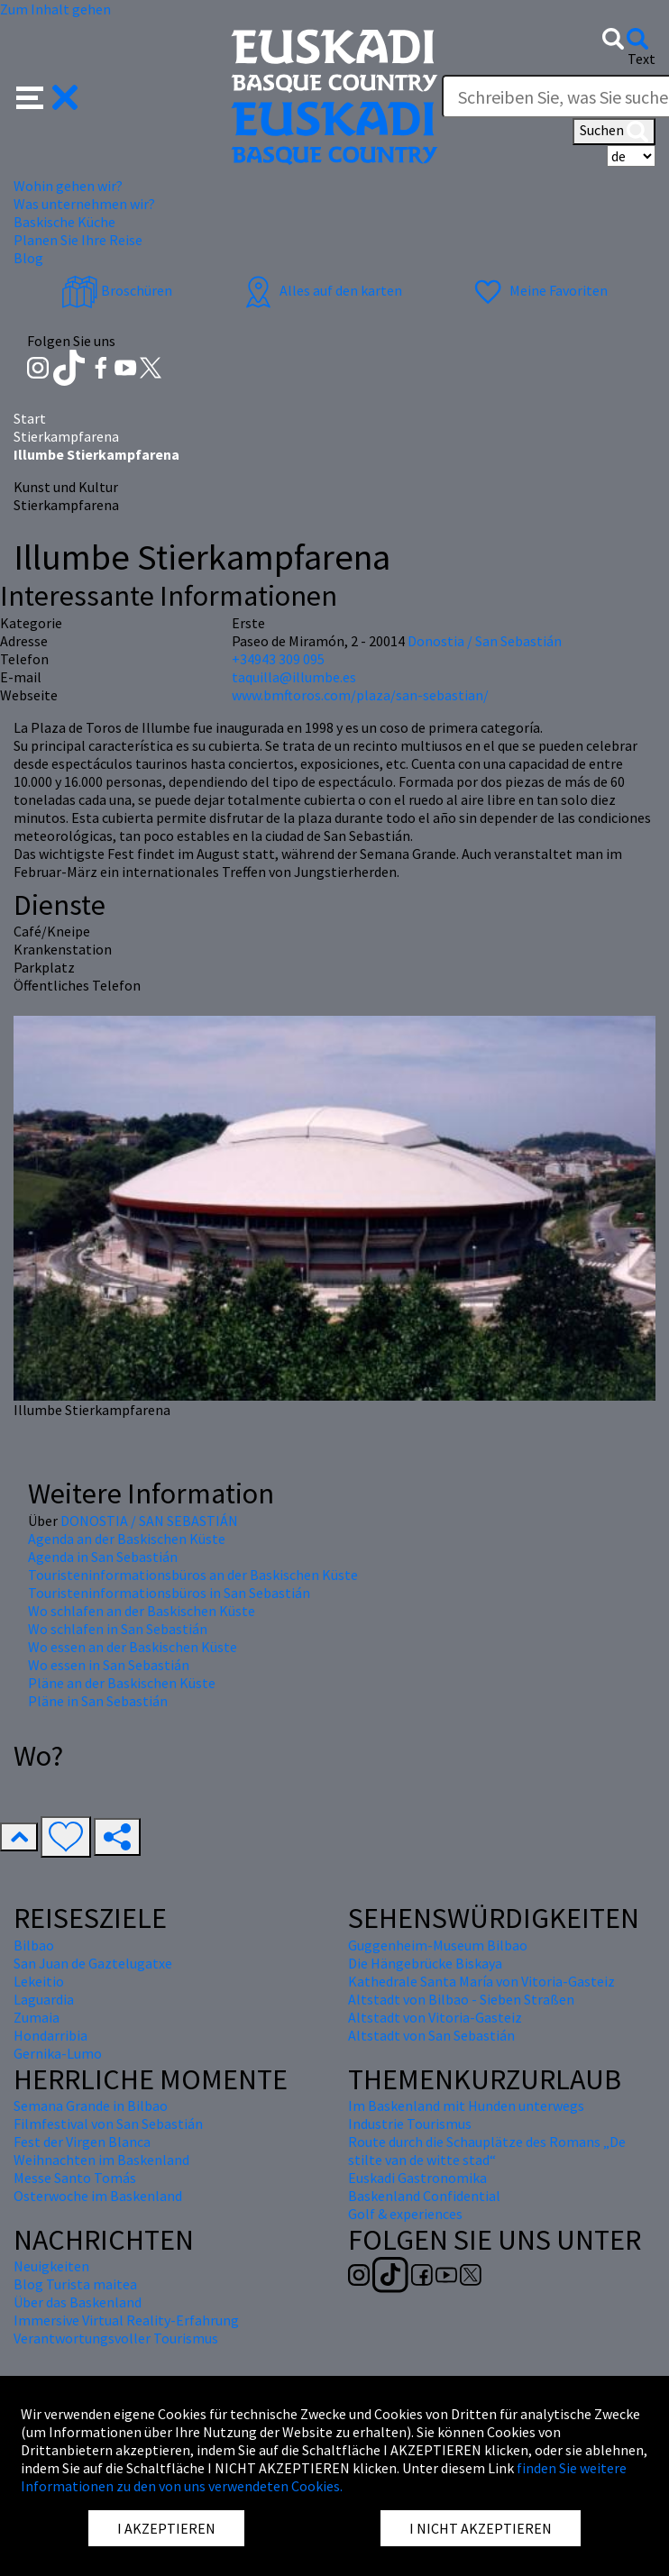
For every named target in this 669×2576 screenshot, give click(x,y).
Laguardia (44, 1999)
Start (30, 418)
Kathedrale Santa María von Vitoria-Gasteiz (481, 1981)
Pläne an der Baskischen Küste (121, 1683)
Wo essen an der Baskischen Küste (132, 1647)
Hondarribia (50, 2035)
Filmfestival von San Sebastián (108, 2124)
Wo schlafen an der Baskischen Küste (141, 1611)
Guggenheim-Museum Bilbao (437, 1945)
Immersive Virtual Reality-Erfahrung (126, 2320)
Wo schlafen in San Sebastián (117, 1629)
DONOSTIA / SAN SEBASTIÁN (149, 1521)
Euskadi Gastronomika (417, 2178)
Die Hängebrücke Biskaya (425, 1963)
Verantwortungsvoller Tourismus (116, 2338)
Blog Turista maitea (75, 2284)
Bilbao (34, 1945)
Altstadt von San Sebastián (431, 2035)
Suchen (614, 131)
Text (641, 59)
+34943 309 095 (278, 659)
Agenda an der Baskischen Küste (126, 1539)
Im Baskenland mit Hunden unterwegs (466, 2105)
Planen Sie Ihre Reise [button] (78, 240)
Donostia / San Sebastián (485, 641)
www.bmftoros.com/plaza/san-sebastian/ (360, 695)
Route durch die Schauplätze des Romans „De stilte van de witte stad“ (487, 2151)
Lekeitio (39, 1981)
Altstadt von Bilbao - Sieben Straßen (461, 1999)
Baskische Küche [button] (64, 222)
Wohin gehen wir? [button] (68, 186)
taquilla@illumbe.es (294, 677)
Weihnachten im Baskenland (101, 2160)
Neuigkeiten (51, 2266)
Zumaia (37, 2017)
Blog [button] (28, 258)
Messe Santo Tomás (75, 2178)
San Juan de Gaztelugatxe (93, 1963)
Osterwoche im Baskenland (98, 2196)
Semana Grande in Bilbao (91, 2105)
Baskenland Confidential (424, 2196)
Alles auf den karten (321, 290)
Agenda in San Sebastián (103, 1557)
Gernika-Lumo (58, 2053)
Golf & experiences (405, 2214)
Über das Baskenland (78, 2302)
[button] (47, 96)
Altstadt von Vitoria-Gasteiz (435, 2017)
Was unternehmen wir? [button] (84, 204)
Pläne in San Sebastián (98, 1701)
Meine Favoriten (539, 290)
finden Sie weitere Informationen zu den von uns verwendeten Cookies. (324, 2477)
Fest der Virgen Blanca (82, 2142)
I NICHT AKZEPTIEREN (480, 2528)
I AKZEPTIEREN (166, 2528)
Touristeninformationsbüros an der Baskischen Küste (193, 1575)
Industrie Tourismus (410, 2124)
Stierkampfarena (66, 436)
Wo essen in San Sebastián (108, 1665)
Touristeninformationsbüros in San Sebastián (169, 1593)
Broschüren (116, 290)
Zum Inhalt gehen (55, 9)
